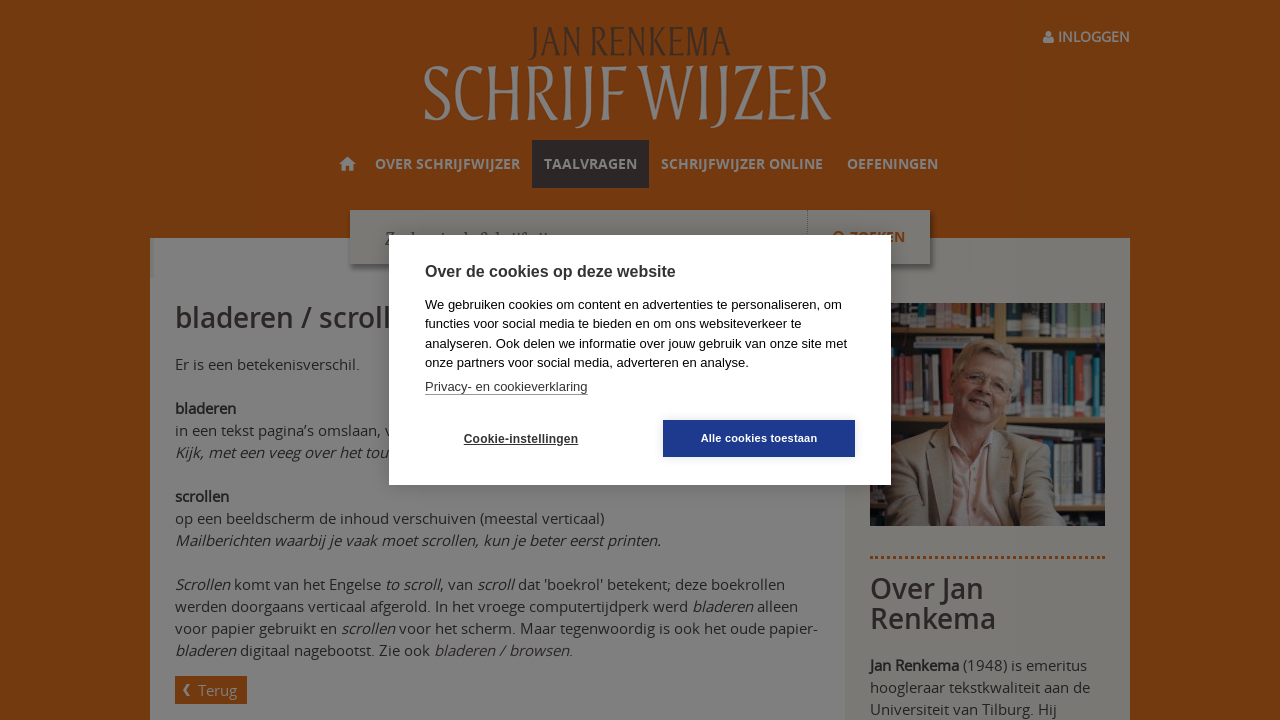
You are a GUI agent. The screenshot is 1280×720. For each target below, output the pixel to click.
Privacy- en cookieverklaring (506, 386)
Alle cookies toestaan (759, 438)
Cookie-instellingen (521, 439)
